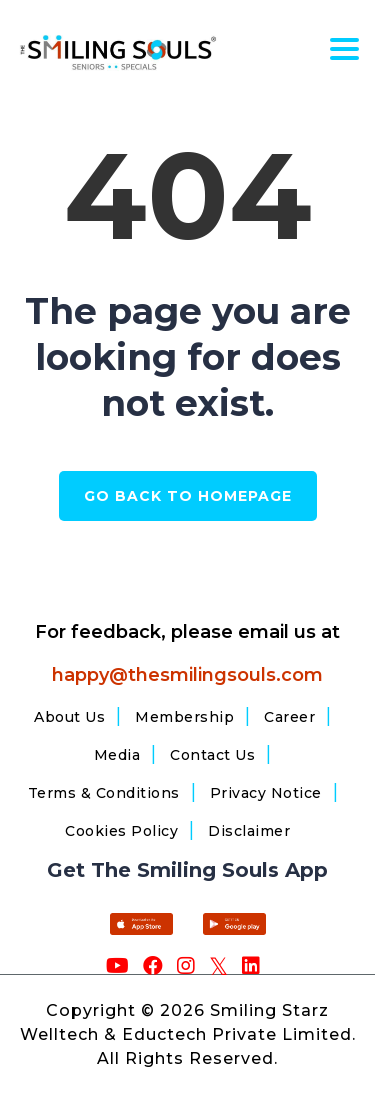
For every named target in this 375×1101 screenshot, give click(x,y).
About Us (69, 717)
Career (289, 717)
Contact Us (212, 755)
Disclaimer (249, 831)
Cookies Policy (121, 831)
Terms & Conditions (104, 793)
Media (117, 755)
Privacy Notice (266, 793)
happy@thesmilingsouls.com (187, 675)
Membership (184, 717)
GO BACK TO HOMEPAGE (188, 496)
